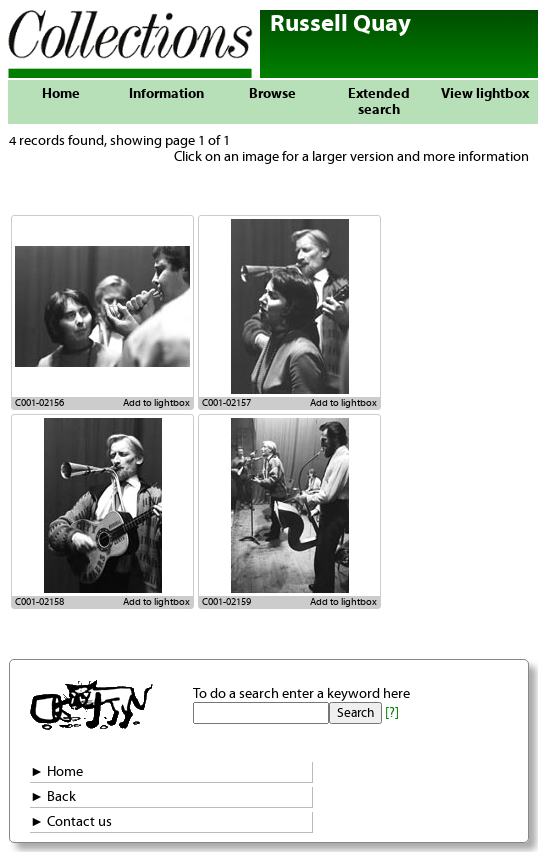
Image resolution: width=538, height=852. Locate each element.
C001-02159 (226, 602)
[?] (392, 713)
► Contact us (71, 822)
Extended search (379, 102)
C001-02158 (39, 602)
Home (61, 94)
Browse (272, 94)
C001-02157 (226, 403)
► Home (56, 772)
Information (166, 94)
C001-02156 (39, 403)
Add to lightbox (156, 403)
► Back (53, 797)
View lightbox (485, 94)
